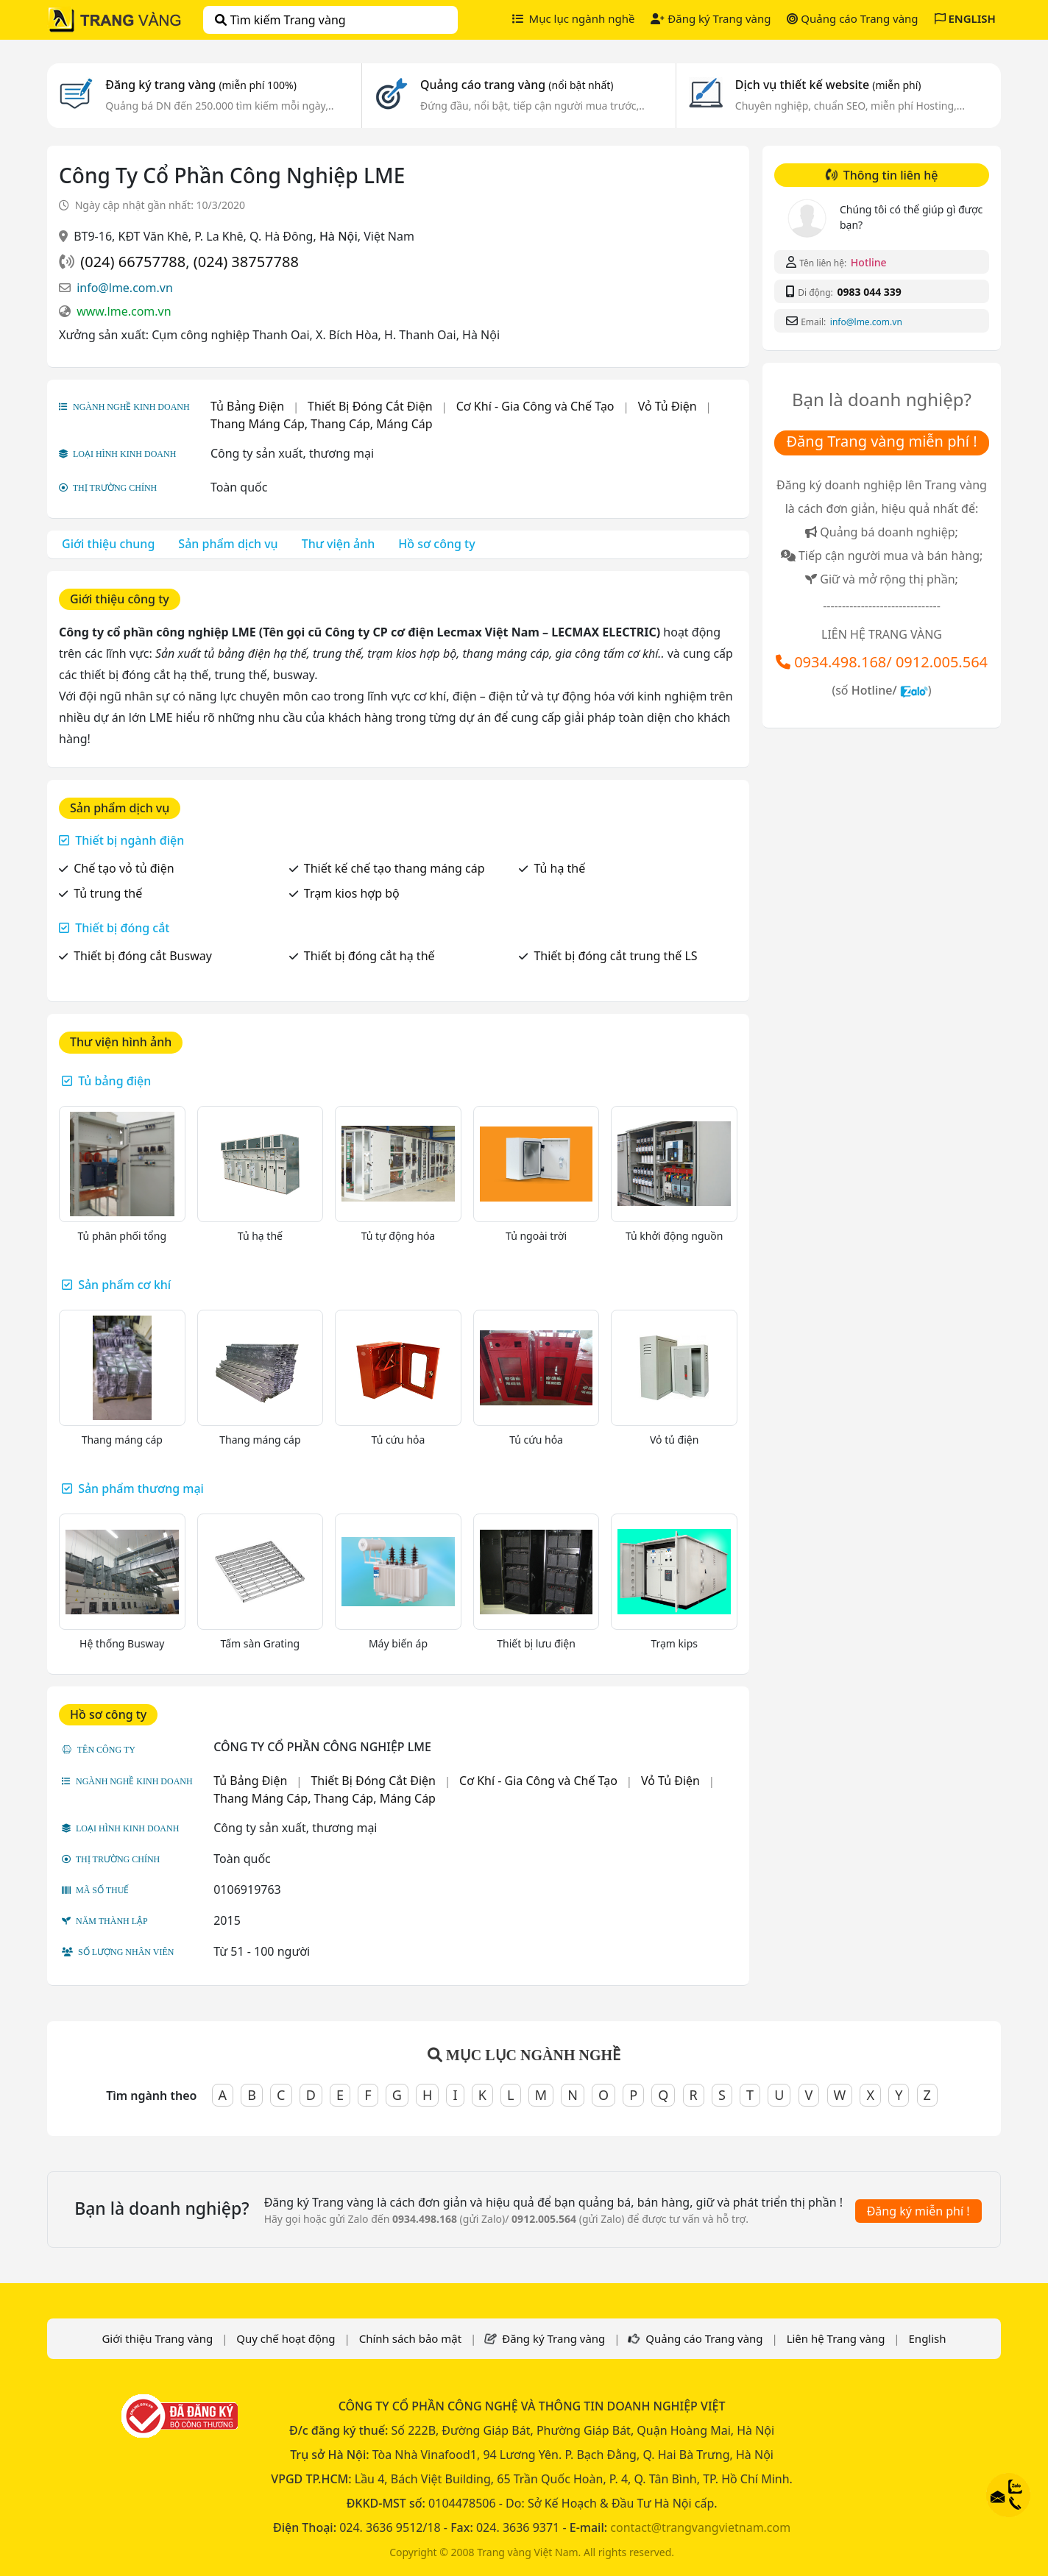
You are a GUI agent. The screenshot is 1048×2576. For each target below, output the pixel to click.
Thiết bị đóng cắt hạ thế (369, 956)
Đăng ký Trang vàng (711, 18)
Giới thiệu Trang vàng (157, 2338)
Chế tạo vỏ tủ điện (124, 868)
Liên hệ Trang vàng (836, 2338)
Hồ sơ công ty (436, 544)
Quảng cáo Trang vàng (852, 18)
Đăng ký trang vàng (201, 85)
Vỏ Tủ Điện (667, 406)
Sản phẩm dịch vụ (227, 544)
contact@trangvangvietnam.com (700, 2527)
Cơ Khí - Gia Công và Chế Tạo (535, 406)
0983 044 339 (869, 292)
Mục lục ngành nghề (573, 18)
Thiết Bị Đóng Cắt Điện (370, 406)
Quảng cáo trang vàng (516, 85)
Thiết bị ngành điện (129, 840)
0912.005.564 (942, 662)
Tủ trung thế (108, 893)
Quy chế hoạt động (285, 2338)
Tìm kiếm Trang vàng (280, 20)
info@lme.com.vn (125, 288)
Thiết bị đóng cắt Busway (143, 956)
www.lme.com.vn (124, 311)
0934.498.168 (840, 662)
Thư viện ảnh (338, 544)
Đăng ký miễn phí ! (918, 2211)
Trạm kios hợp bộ (352, 893)
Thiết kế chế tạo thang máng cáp (394, 868)
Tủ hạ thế (559, 868)
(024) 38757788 (246, 262)
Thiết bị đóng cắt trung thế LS (615, 956)
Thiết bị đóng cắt (122, 928)
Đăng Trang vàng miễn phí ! (881, 441)
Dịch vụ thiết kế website (828, 85)
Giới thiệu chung (108, 544)
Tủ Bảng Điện (247, 406)
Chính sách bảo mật (410, 2338)
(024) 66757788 (132, 262)
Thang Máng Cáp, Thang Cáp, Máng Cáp (321, 424)
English (927, 2338)
